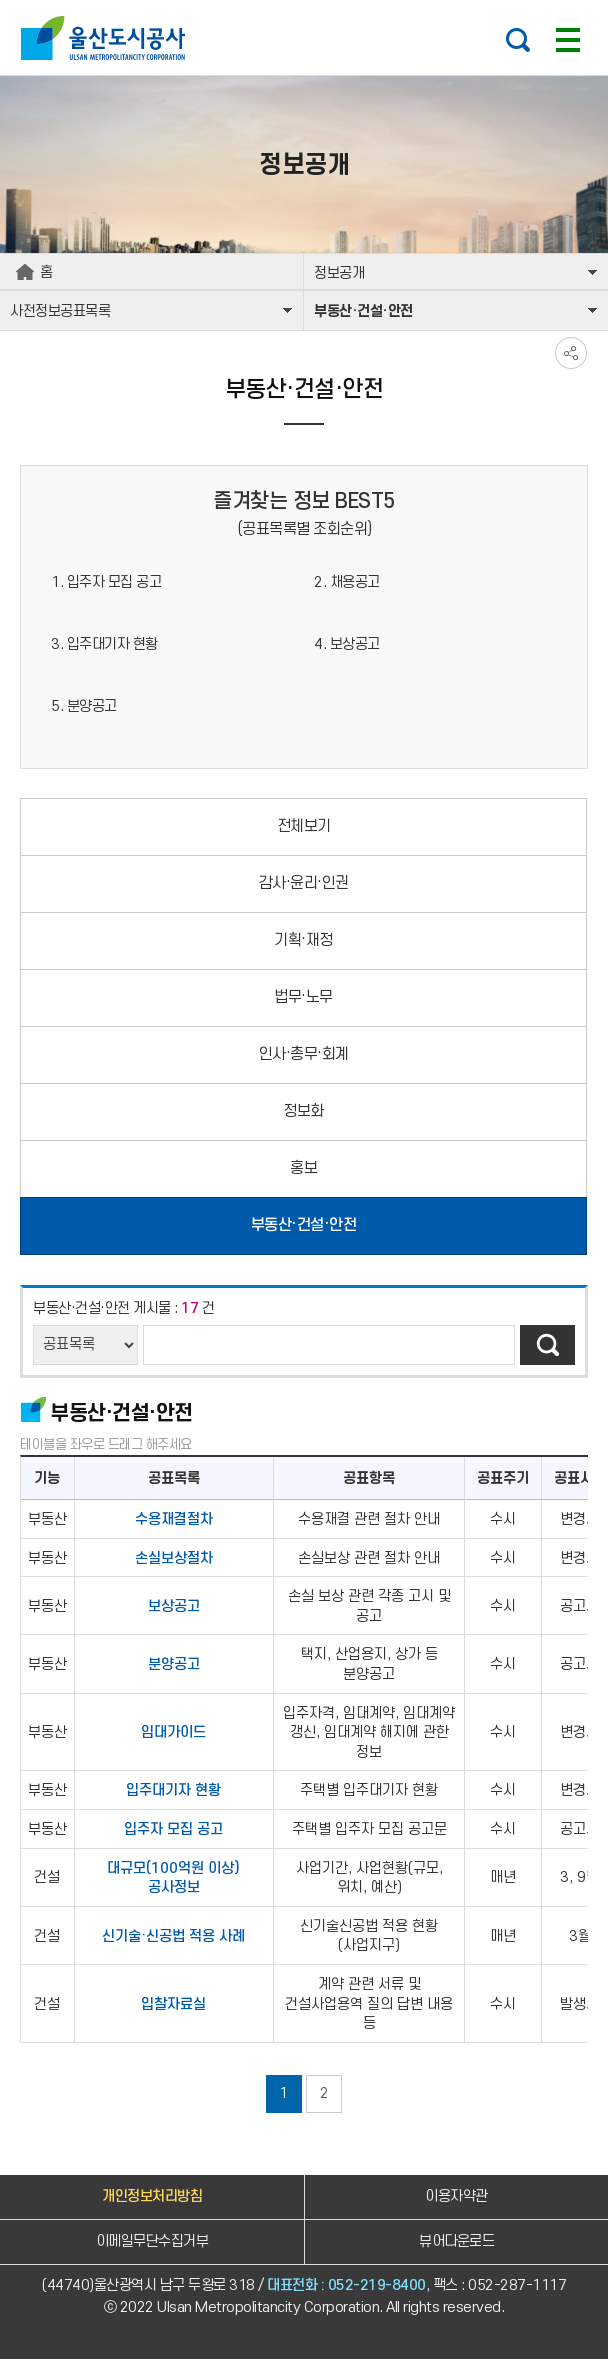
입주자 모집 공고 (173, 1832)
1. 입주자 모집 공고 (106, 585)
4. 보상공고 (347, 647)
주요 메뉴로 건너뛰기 (304, 0)
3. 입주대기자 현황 (104, 647)
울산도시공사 (107, 38)
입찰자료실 (173, 2007)
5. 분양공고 (84, 709)
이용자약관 (456, 2199)
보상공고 (174, 1609)
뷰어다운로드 (456, 2244)
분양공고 (174, 1668)
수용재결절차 (174, 1522)
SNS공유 (571, 357)
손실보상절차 (174, 1561)
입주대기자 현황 (173, 1794)
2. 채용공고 (347, 585)
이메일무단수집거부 (152, 2244)
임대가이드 (173, 1736)
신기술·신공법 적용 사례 (173, 1939)
